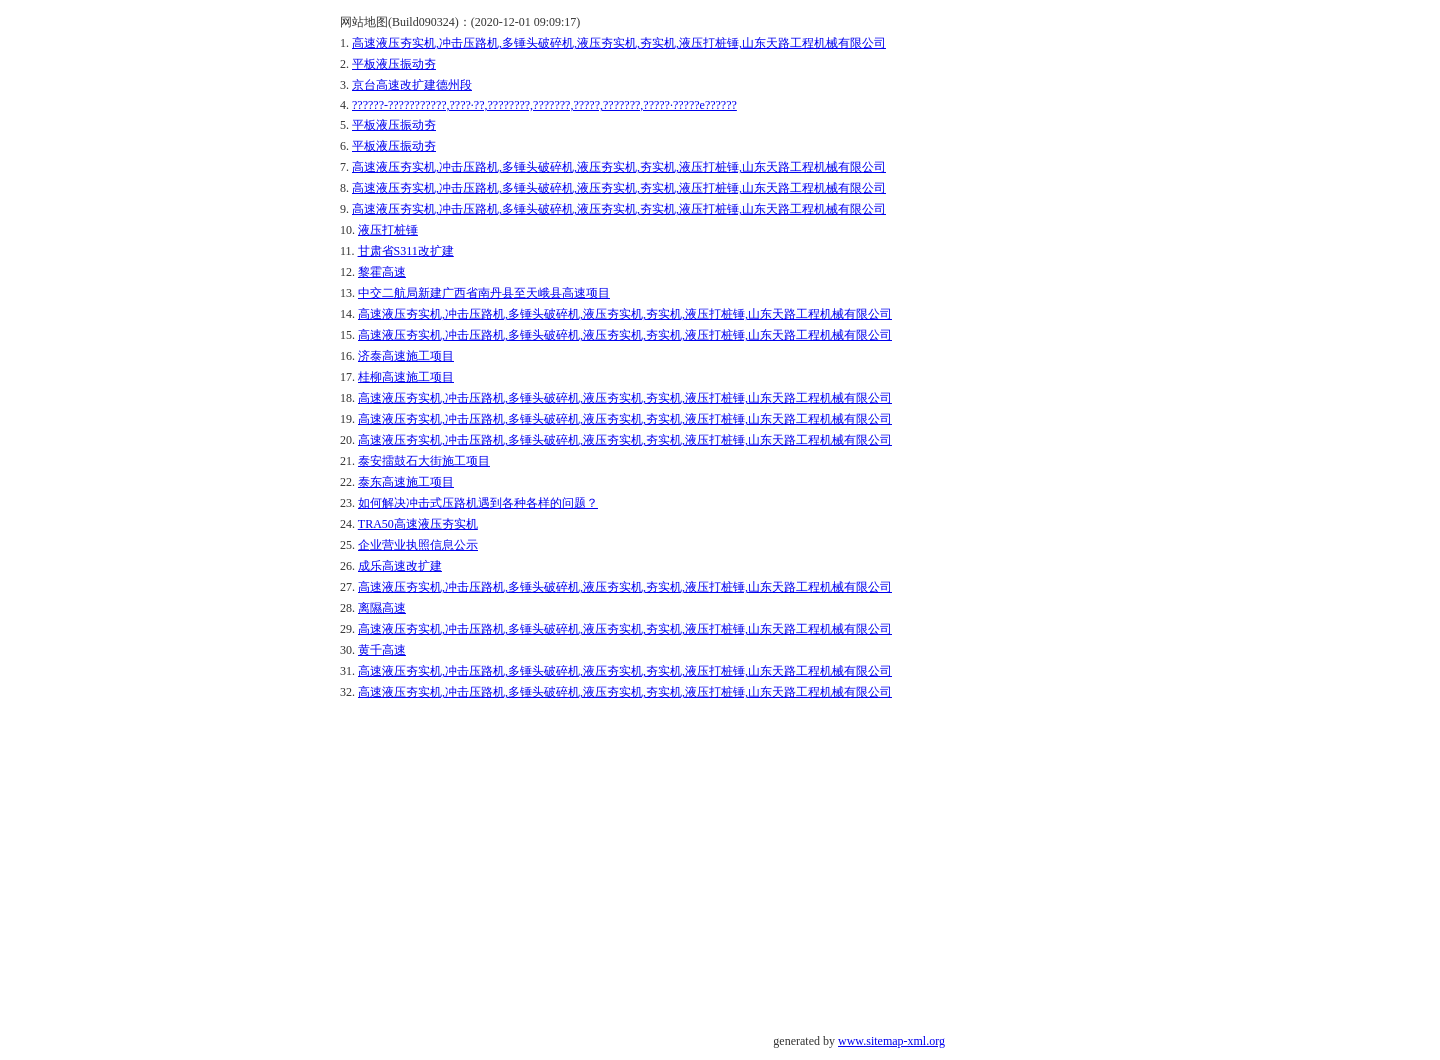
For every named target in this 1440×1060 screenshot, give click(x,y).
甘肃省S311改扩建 (406, 251)
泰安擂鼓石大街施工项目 (424, 461)
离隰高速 (382, 608)
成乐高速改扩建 (400, 566)
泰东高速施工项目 (406, 482)
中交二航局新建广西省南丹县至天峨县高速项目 (484, 293)
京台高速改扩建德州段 (412, 85)
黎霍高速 (382, 272)
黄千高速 (382, 650)
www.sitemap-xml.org (891, 1041)
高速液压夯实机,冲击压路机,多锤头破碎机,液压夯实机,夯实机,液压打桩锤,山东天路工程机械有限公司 (619, 43)
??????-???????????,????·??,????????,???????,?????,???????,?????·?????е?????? (544, 105)
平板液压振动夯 (394, 64)
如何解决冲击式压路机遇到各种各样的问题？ (478, 503)
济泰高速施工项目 (406, 356)
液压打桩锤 (388, 230)
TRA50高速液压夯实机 (418, 524)
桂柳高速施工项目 (406, 377)
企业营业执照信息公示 (418, 545)
